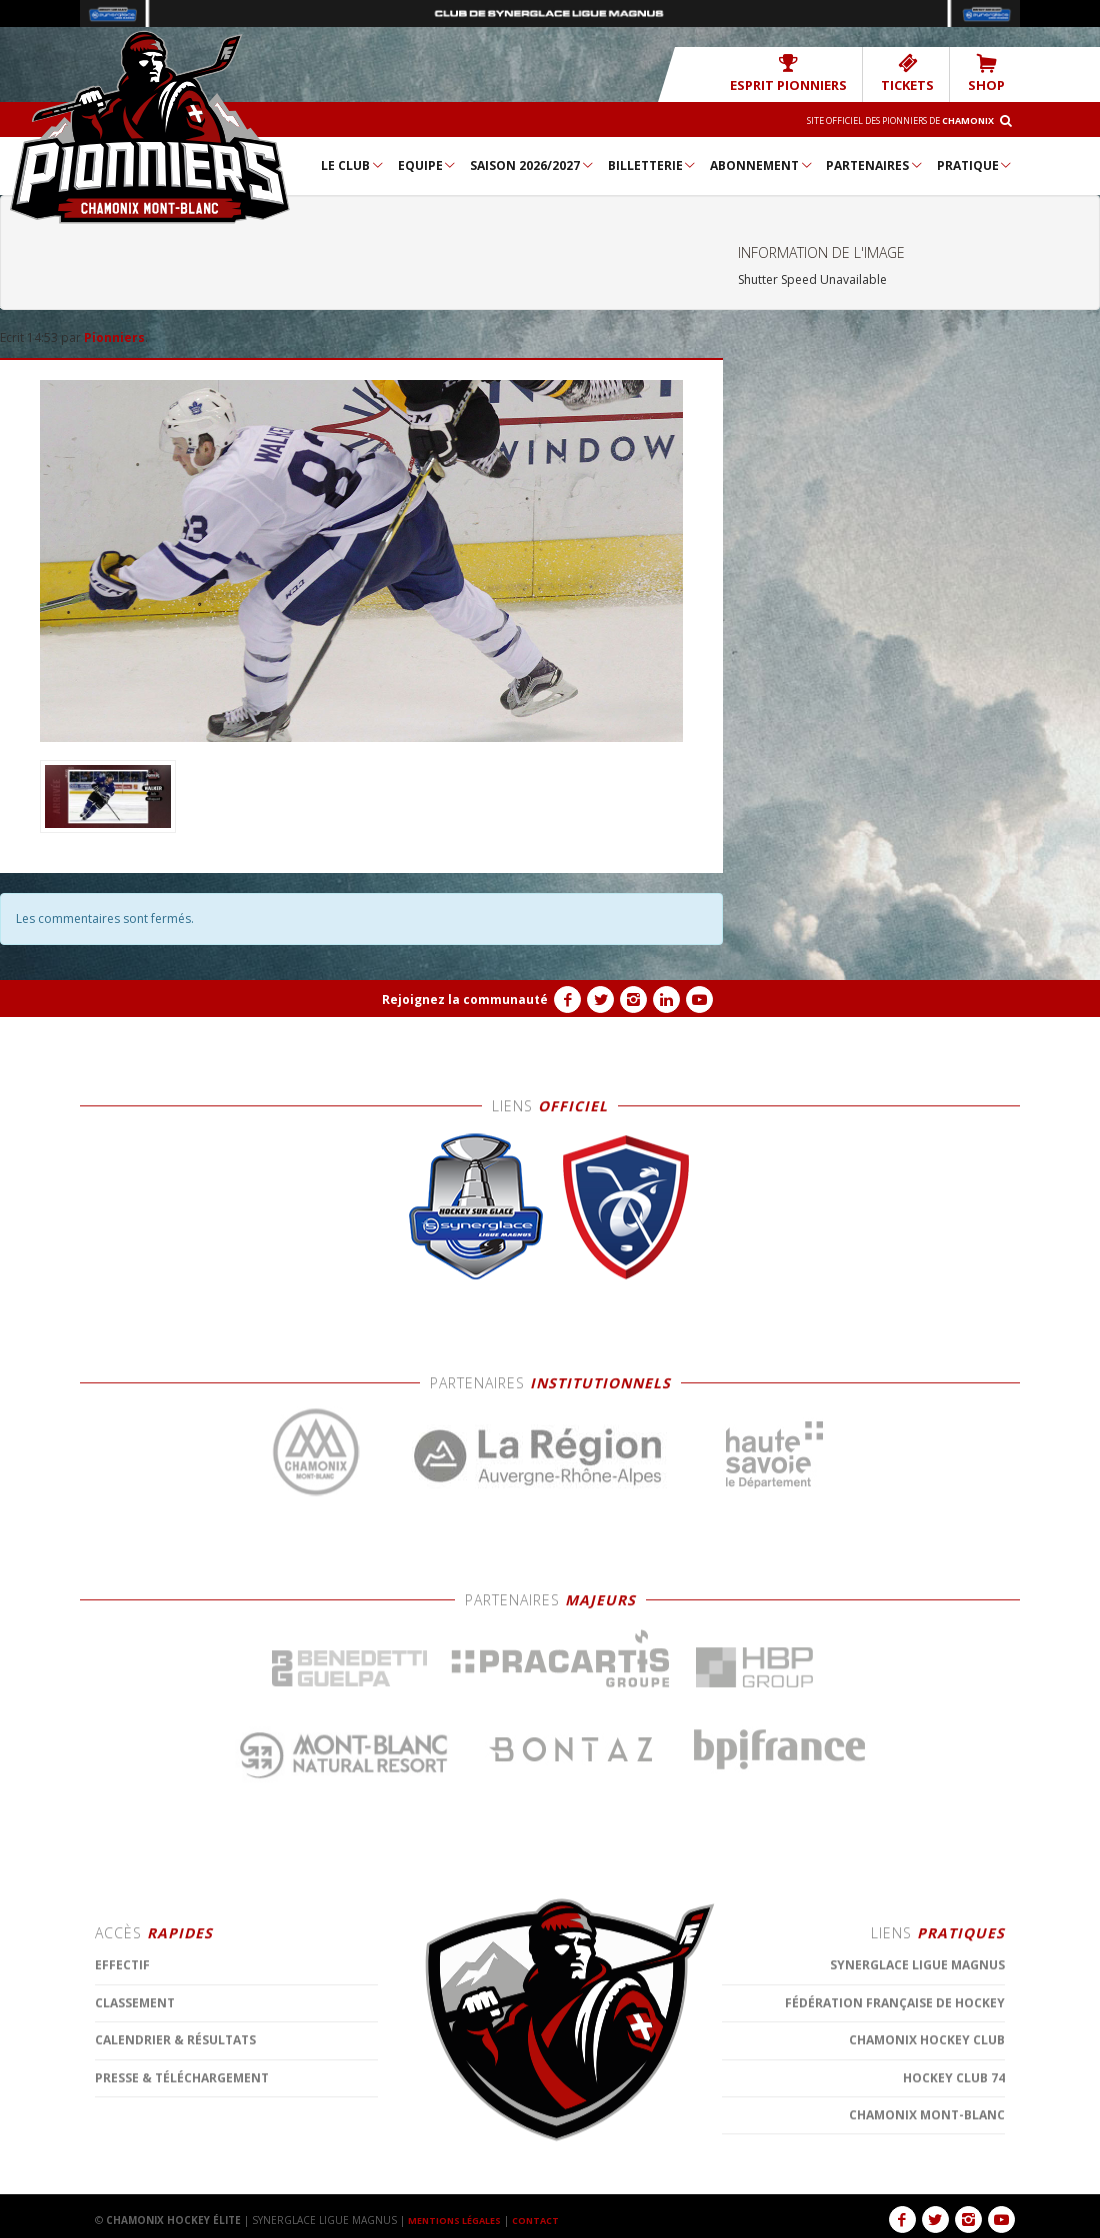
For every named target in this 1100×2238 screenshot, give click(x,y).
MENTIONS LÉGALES (460, 2219)
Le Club (353, 164)
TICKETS (919, 72)
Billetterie (653, 164)
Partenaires (875, 164)
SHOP (990, 72)
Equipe (428, 164)
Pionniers (114, 336)
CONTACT (549, 2219)
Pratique (975, 164)
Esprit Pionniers (816, 72)
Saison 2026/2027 (532, 164)
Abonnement (762, 164)
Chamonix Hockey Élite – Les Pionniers (150, 126)
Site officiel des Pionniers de (881, 119)
